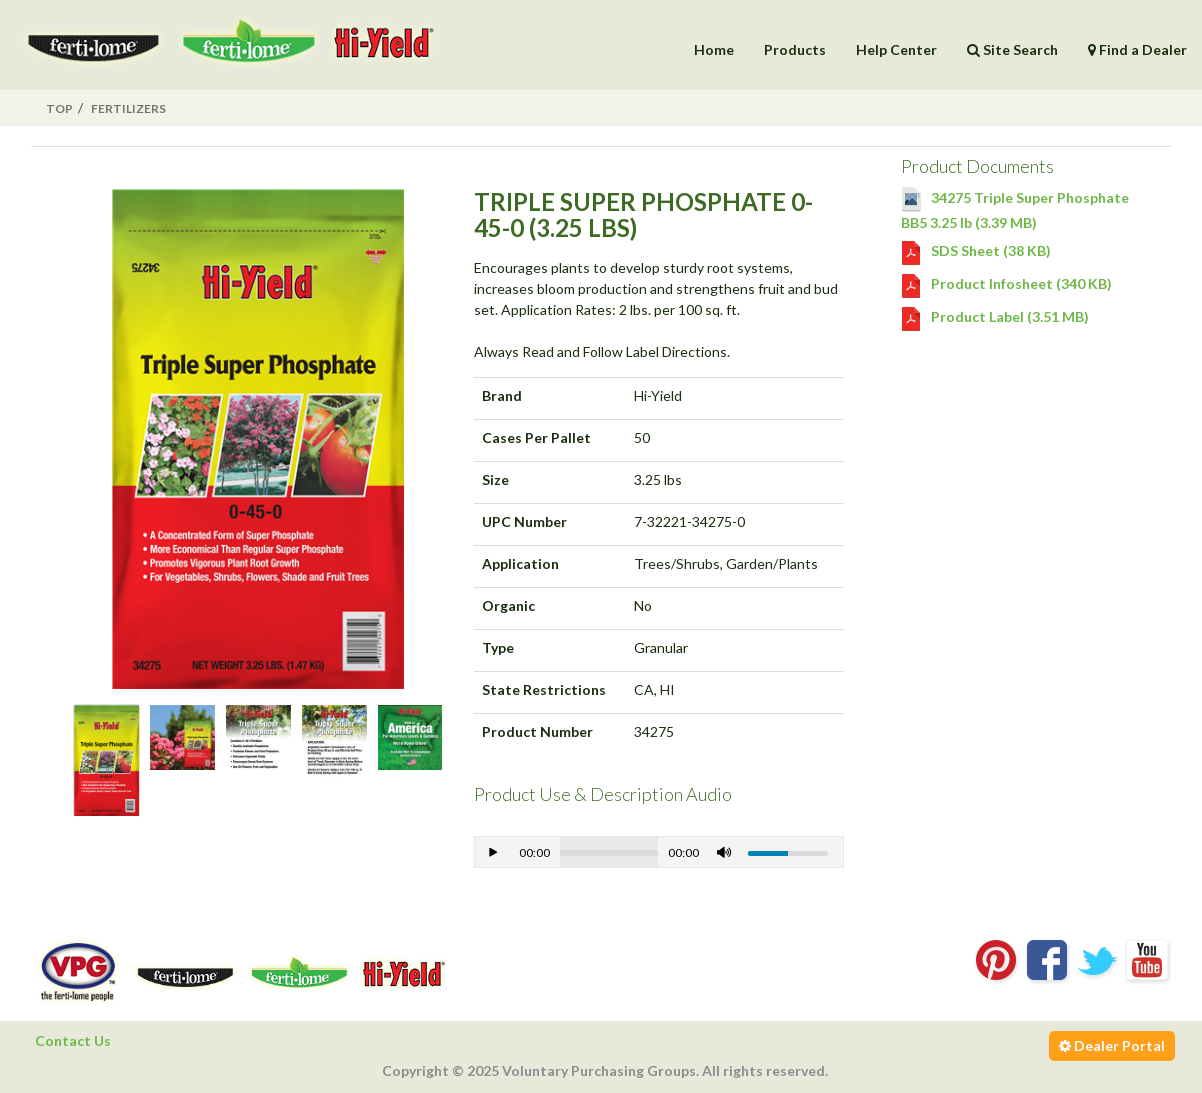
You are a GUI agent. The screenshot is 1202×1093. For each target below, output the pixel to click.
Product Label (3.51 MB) (995, 316)
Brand (502, 395)
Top (59, 108)
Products (795, 49)
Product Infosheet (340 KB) (1006, 283)
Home (714, 49)
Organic (508, 605)
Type (498, 647)
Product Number (537, 731)
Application (520, 563)
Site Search (1012, 49)
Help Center (896, 49)
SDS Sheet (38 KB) (976, 250)
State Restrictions (544, 689)
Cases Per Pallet (536, 437)
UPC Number (524, 521)
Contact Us (73, 1040)
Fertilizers (128, 108)
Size (495, 479)
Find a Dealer (1137, 49)
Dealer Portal (1112, 1045)
